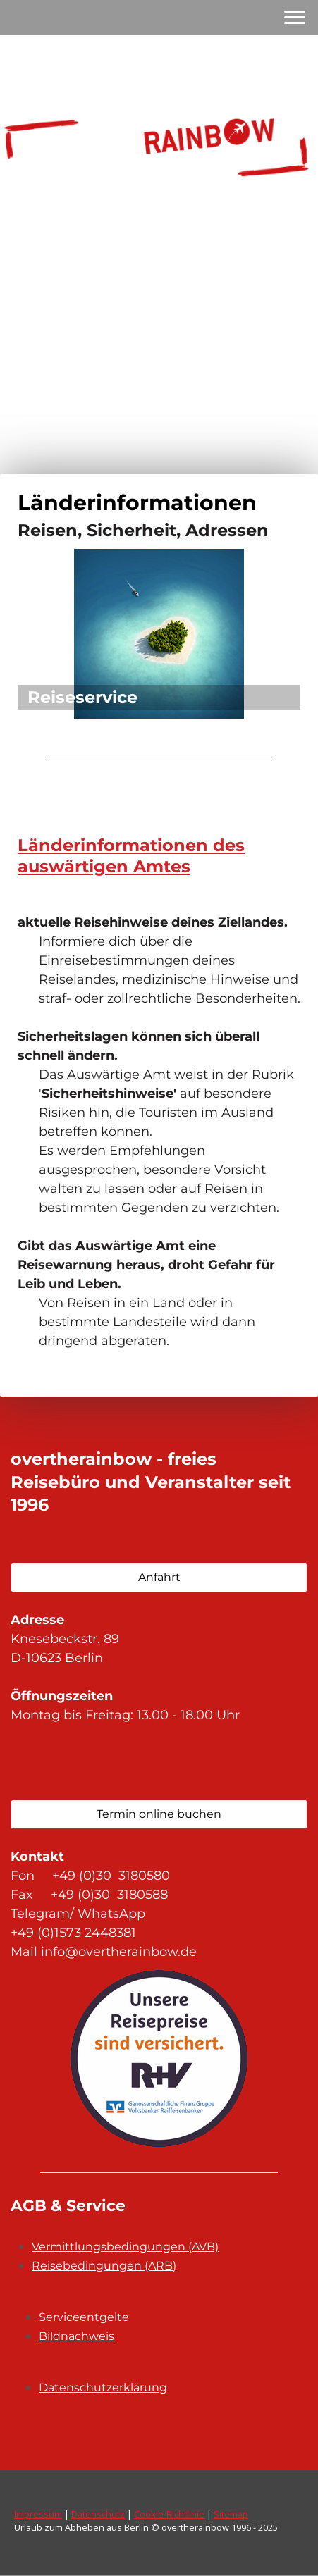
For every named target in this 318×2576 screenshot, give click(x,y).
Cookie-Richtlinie (169, 2514)
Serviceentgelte (84, 2317)
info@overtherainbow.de (119, 1951)
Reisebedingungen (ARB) (104, 2265)
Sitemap (231, 2514)
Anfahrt (159, 1577)
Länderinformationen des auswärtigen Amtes (131, 856)
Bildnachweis (76, 2336)
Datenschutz (98, 2514)
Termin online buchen (159, 1814)
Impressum (38, 2514)
